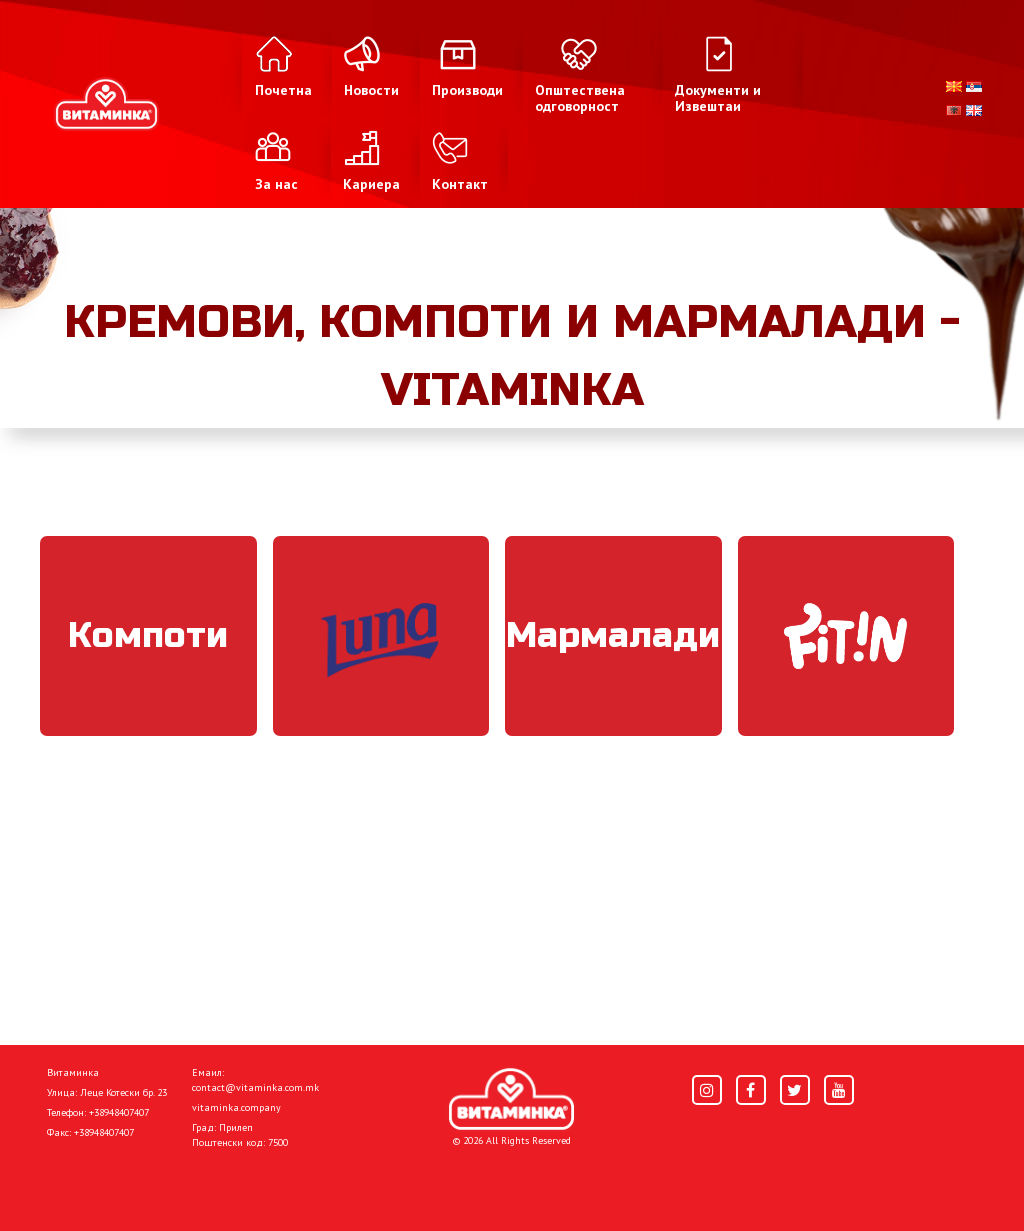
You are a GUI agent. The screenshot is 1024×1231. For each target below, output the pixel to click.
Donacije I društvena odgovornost (521, 1183)
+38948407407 (119, 1112)
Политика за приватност (132, 1183)
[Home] (511, 1099)
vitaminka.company (236, 1107)
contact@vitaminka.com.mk (255, 1087)
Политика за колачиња (312, 1183)
